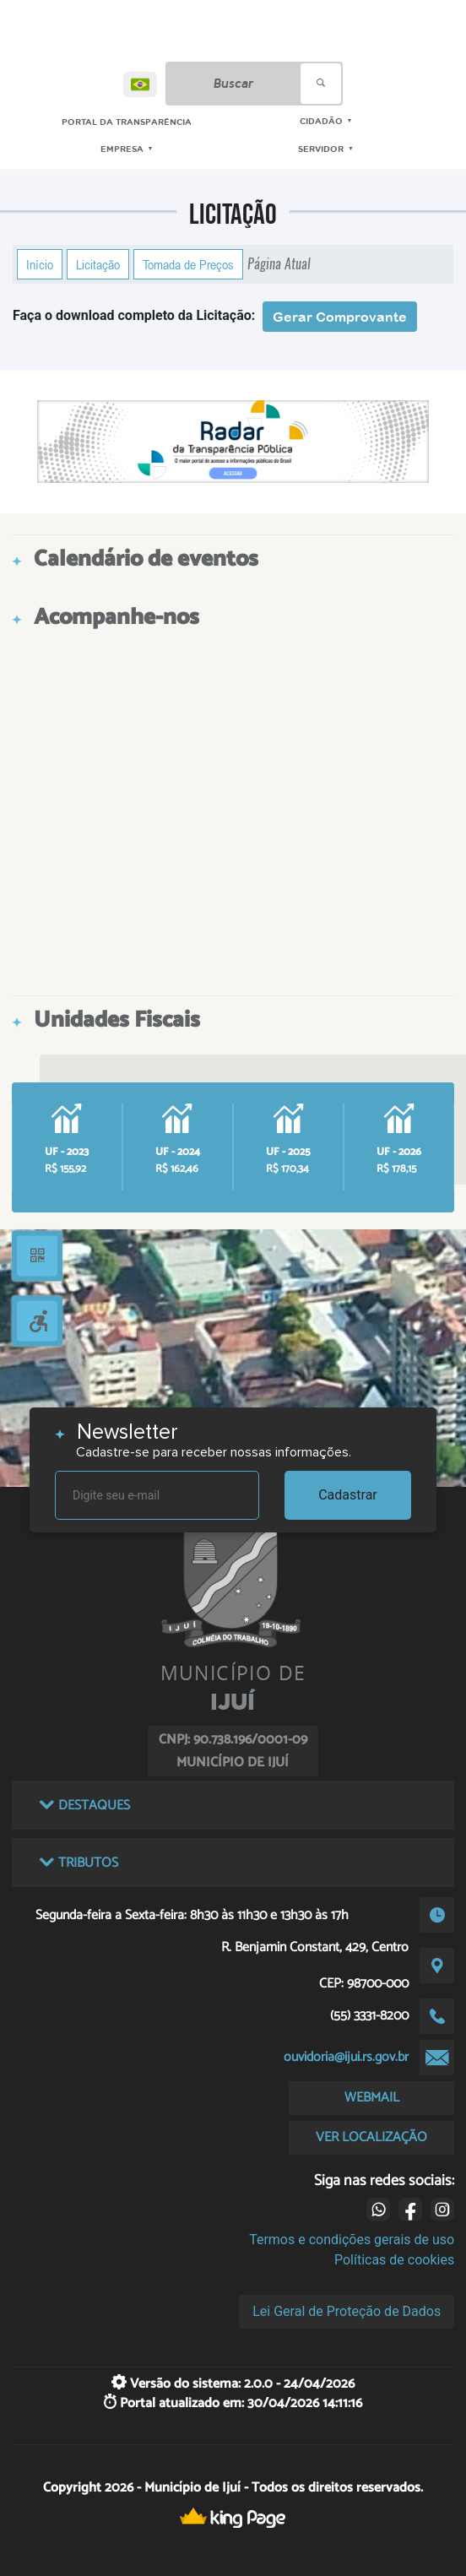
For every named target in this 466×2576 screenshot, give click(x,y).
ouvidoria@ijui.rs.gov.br (346, 2057)
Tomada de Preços (188, 264)
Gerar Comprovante (340, 316)
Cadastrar (347, 1495)
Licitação (98, 264)
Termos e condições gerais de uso (351, 2240)
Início (39, 264)
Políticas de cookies (394, 2260)
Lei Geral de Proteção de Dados (346, 2311)
